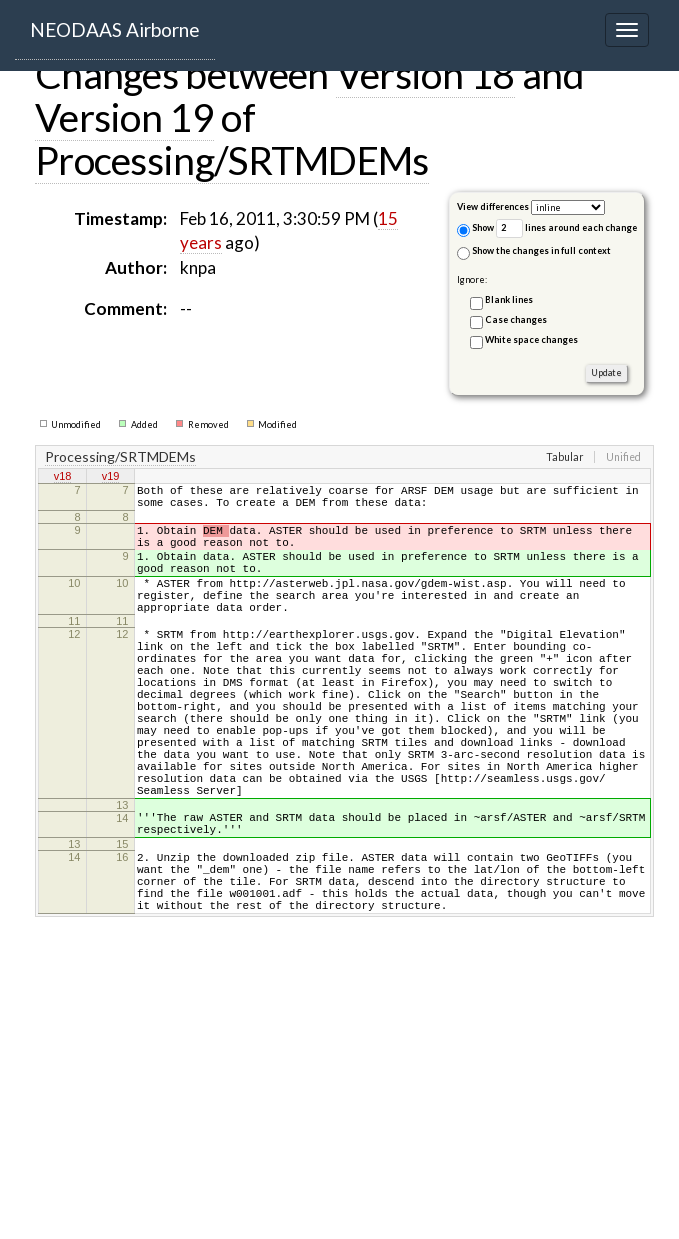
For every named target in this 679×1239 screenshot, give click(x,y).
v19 (111, 478)
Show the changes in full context (534, 252)
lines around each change (566, 228)
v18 (63, 478)
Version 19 (124, 117)
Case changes (516, 319)
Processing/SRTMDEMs (232, 160)
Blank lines (509, 299)
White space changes (531, 339)
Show (475, 229)
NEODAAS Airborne (115, 29)
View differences (493, 206)
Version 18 (425, 74)
